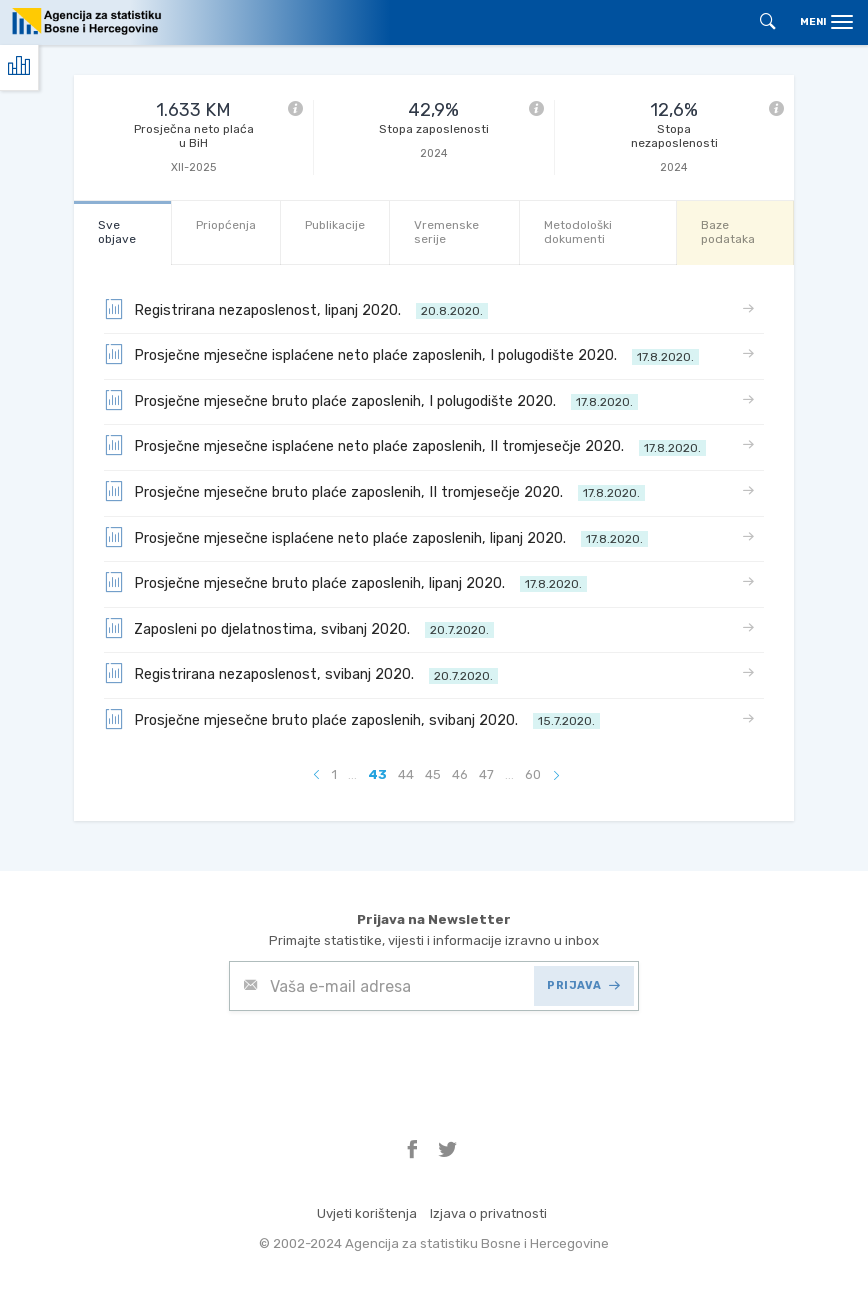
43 (377, 774)
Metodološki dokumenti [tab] (578, 231)
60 (533, 774)
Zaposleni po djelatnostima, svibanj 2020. (299, 628)
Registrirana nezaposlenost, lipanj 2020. (296, 309)
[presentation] (381, 1060)
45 (433, 774)
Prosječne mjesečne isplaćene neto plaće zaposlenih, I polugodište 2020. (401, 354)
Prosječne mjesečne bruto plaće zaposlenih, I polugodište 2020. (371, 400)
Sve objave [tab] (117, 231)
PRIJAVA (583, 985)
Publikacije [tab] (335, 225)
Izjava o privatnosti (488, 1213)
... (352, 774)
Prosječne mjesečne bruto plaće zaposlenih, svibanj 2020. (352, 719)
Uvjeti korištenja (367, 1213)
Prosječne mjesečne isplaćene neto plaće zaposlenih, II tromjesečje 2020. (405, 445)
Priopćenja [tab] (226, 225)
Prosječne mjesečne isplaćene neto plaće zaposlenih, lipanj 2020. (376, 537)
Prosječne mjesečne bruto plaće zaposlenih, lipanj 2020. (345, 582)
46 (460, 774)
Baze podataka (728, 231)
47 (486, 774)
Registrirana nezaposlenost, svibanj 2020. (301, 673)
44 (406, 774)
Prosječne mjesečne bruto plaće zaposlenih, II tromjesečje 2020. (374, 491)
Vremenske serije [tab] (446, 231)
